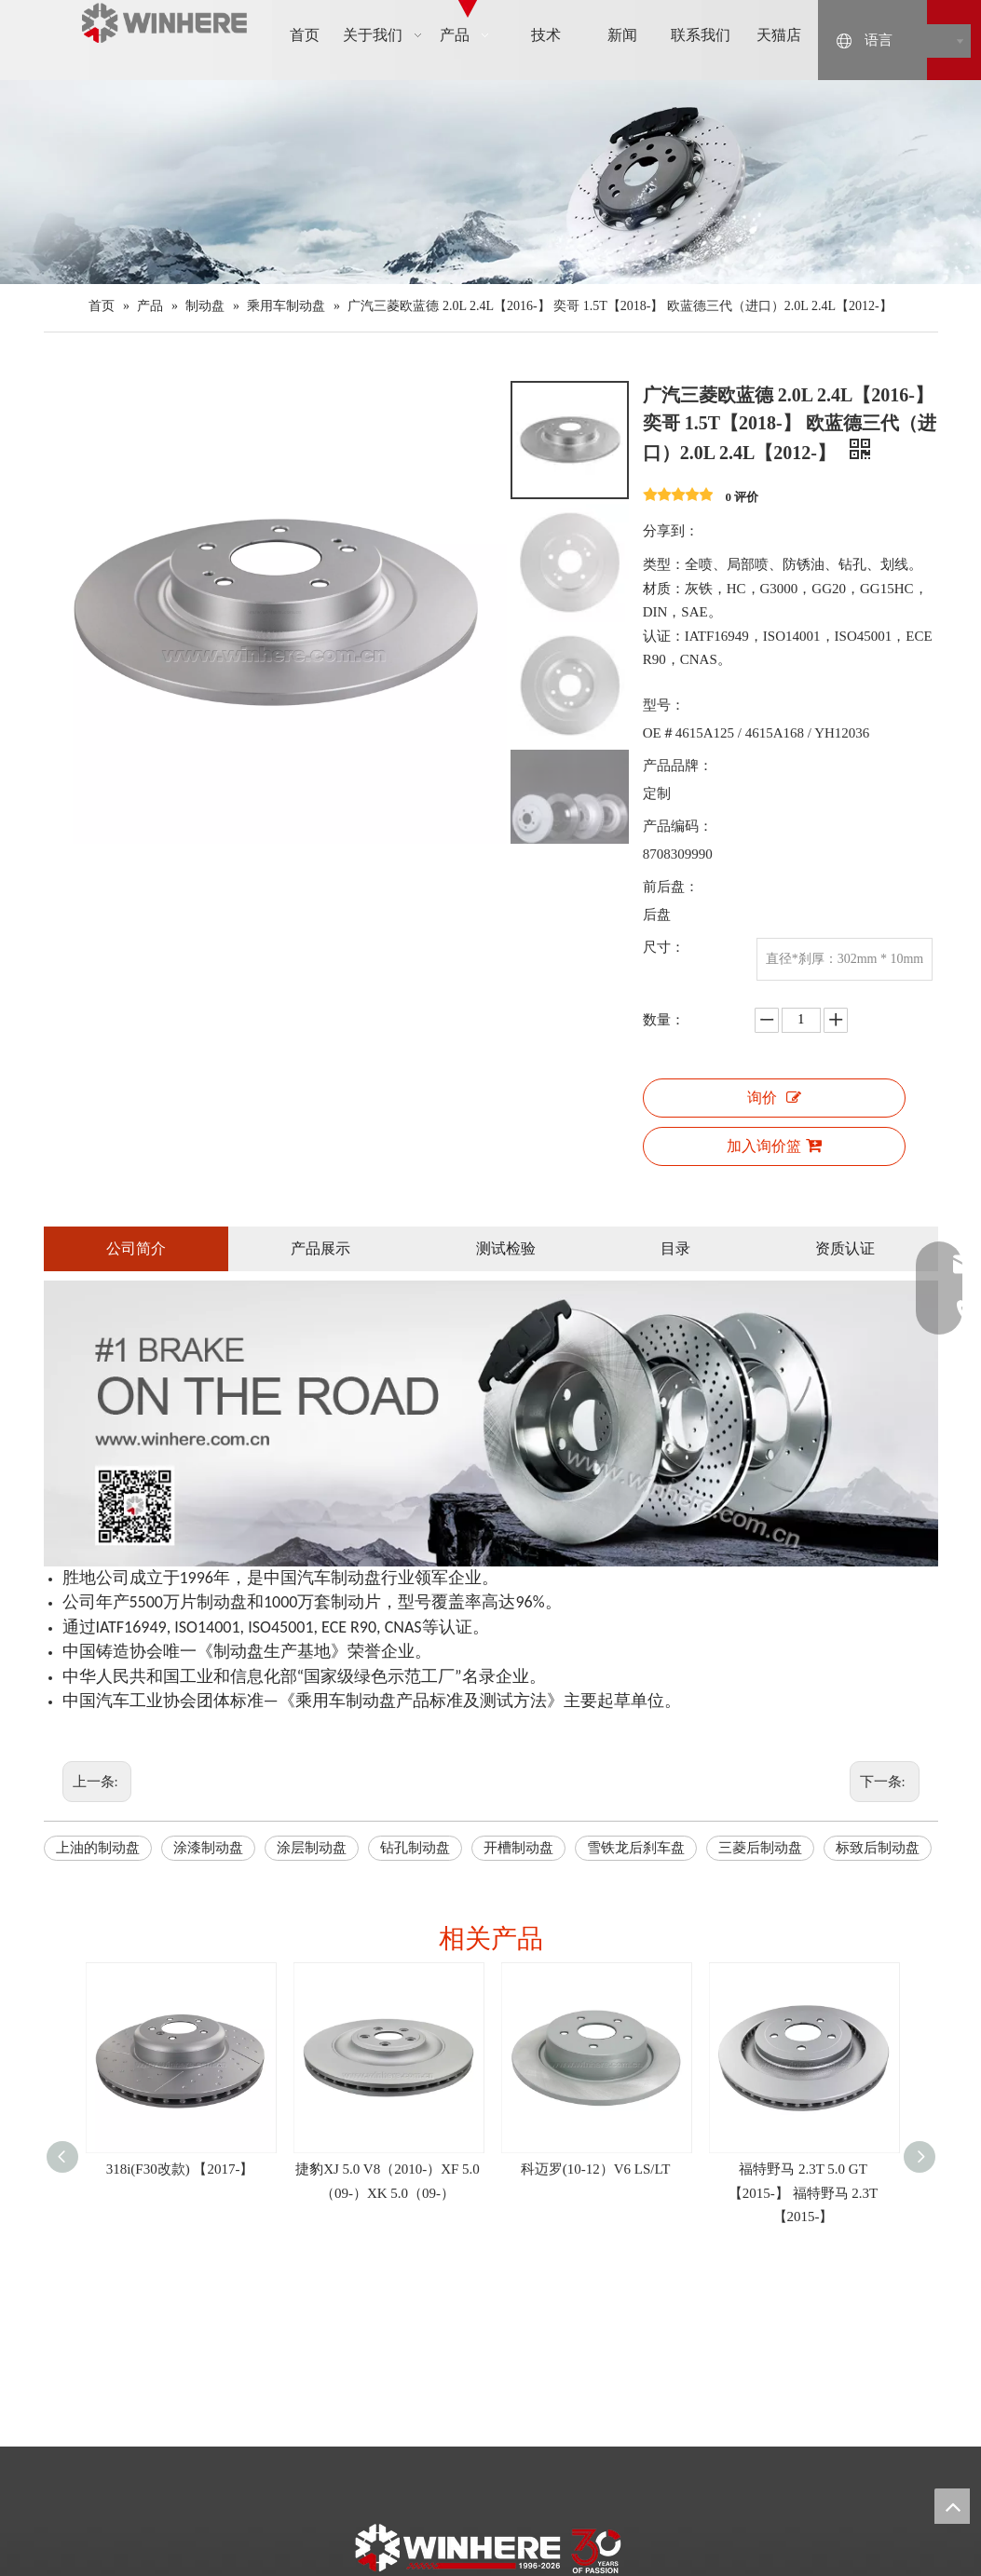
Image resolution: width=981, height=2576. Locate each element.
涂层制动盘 (312, 1847)
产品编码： (678, 826)
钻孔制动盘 (415, 1847)
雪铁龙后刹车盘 (636, 1847)
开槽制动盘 (518, 1847)
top (952, 2506)
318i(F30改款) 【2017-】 (180, 2169)
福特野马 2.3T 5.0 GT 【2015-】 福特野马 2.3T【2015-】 (803, 2193)
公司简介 (136, 1248)
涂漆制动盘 (208, 1847)
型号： (664, 705)
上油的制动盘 (98, 1847)
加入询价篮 (774, 1145)
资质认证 (845, 1248)
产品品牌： (678, 765)
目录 (675, 1248)
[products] (490, 182)
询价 (774, 1097)
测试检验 (506, 1248)
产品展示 (320, 1248)
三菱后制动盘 (760, 1847)
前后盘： (671, 886)
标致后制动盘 (878, 1847)
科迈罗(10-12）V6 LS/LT (596, 2169)
